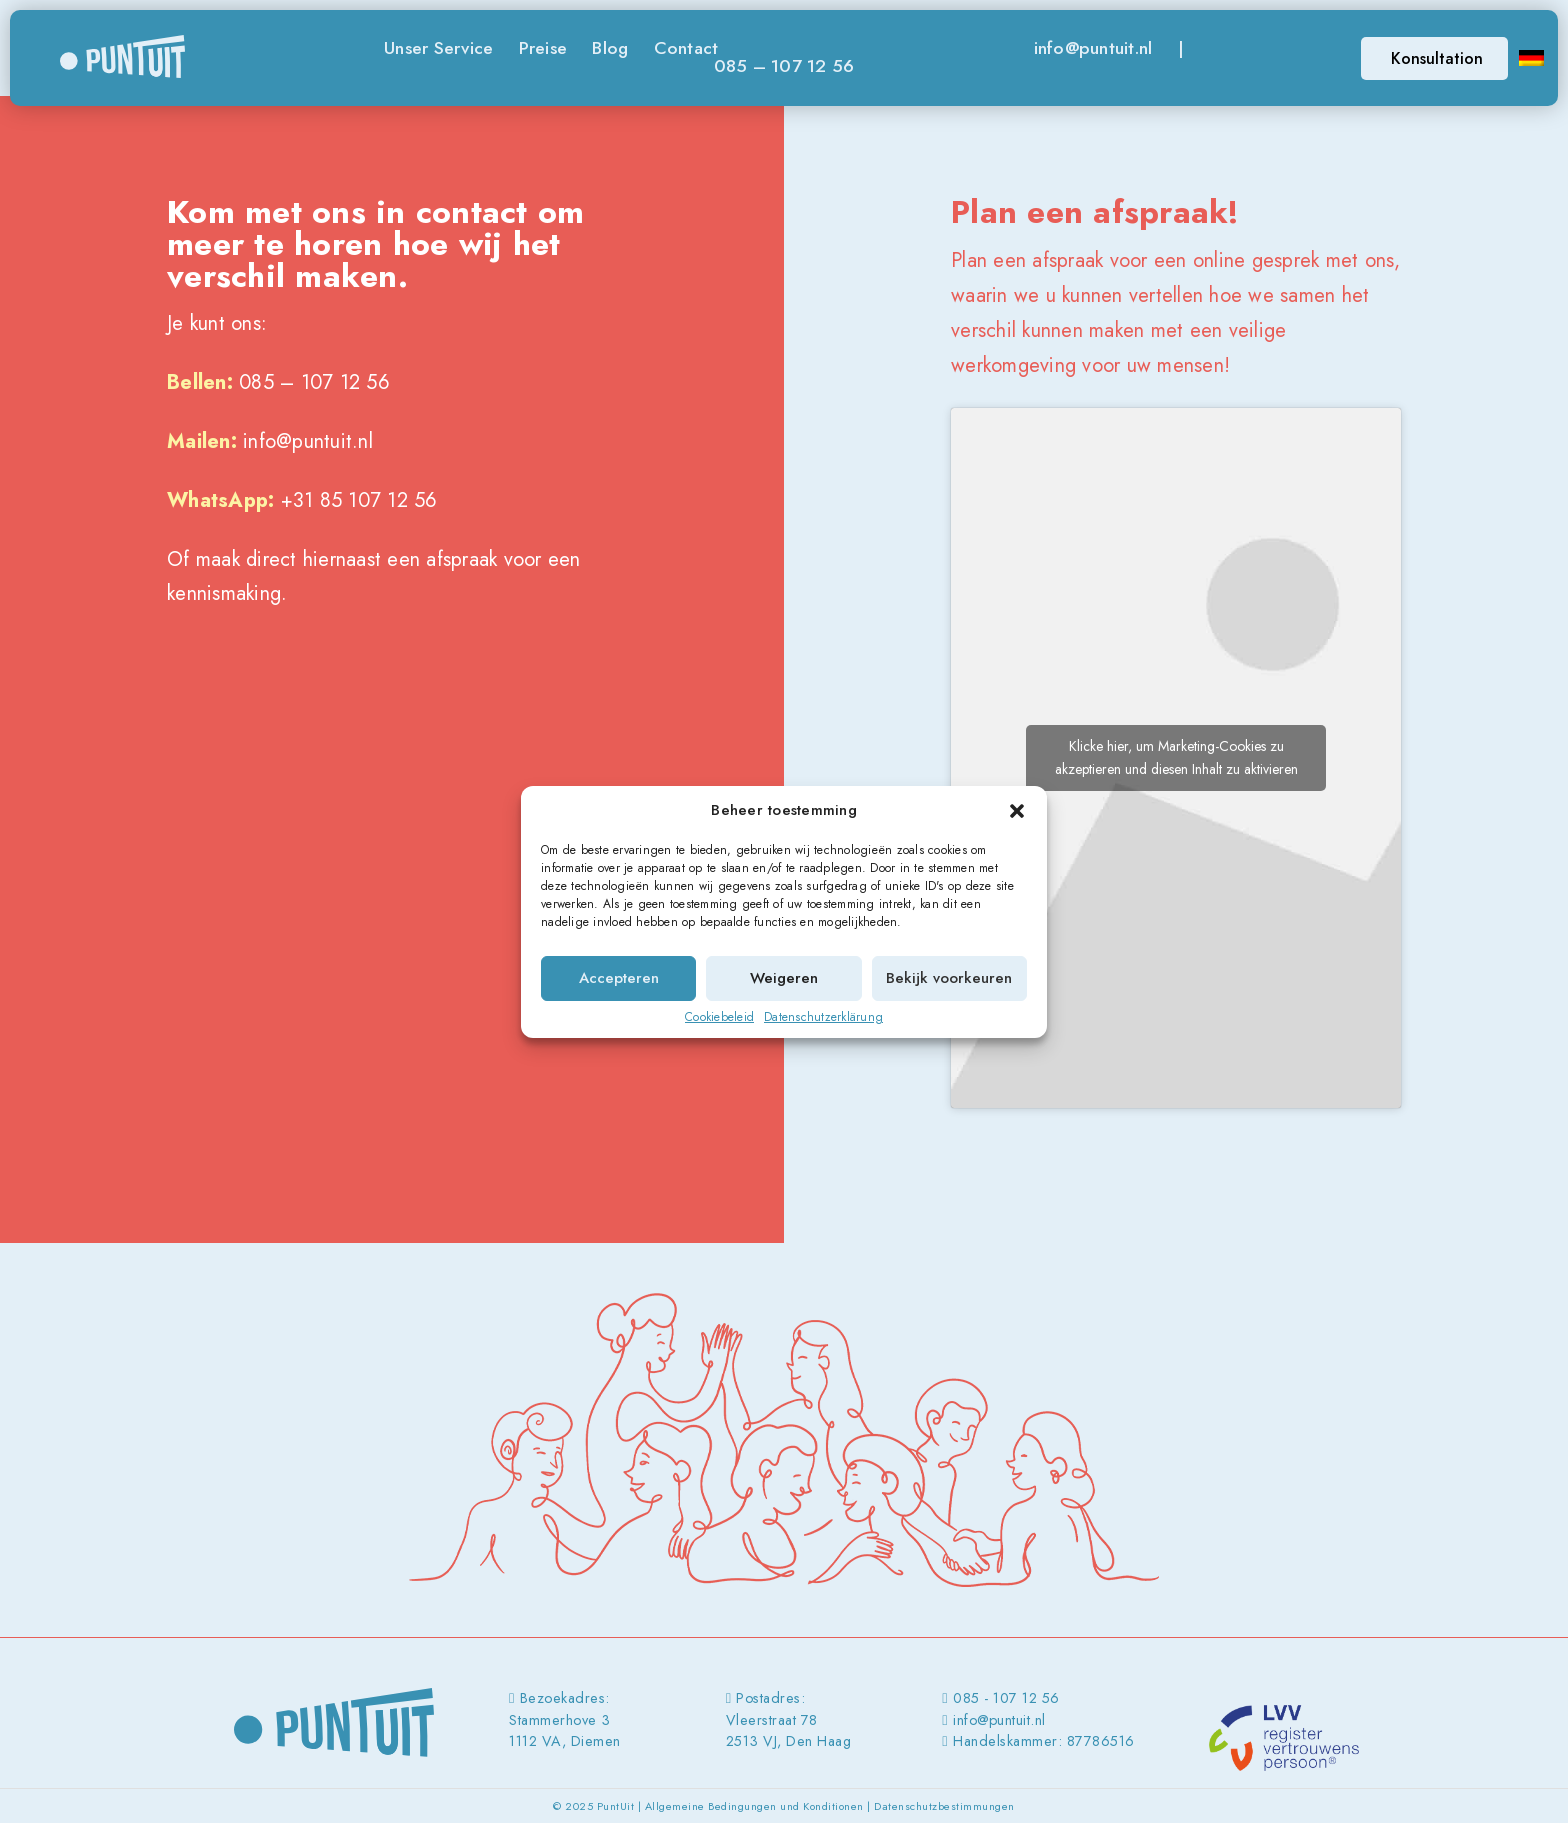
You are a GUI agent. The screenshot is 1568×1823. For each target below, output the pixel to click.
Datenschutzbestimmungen (944, 1806)
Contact (686, 48)
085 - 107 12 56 (1006, 1698)
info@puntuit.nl (1093, 48)
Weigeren (784, 978)
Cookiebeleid (719, 1017)
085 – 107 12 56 (784, 66)
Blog (610, 48)
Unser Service (438, 48)
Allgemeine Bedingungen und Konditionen (754, 1806)
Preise (543, 48)
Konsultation (1437, 58)
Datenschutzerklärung (823, 1017)
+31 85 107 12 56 (359, 500)
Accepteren (619, 978)
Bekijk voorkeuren (949, 978)
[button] (1017, 811)
